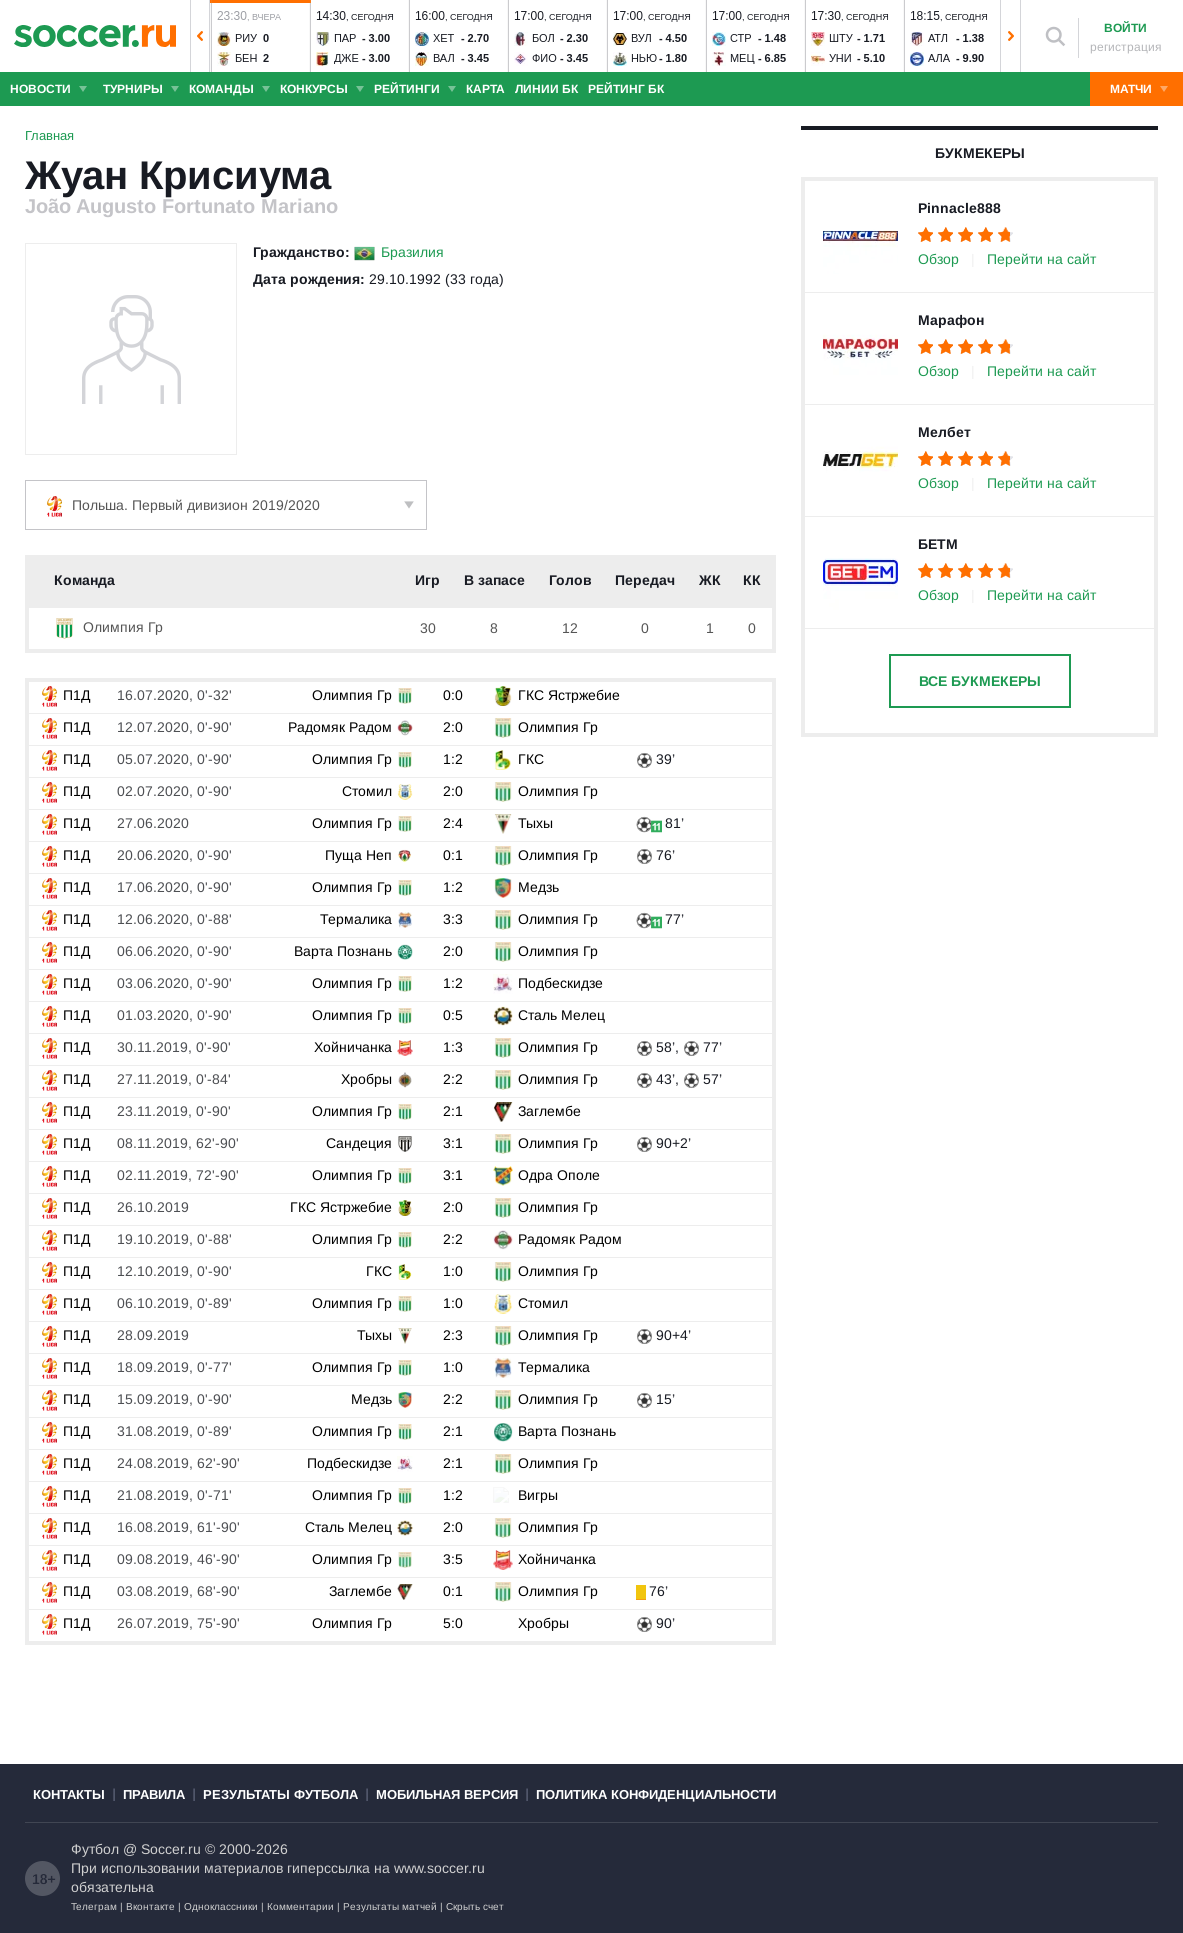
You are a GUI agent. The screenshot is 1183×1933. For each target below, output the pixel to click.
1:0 (455, 1271)
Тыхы (534, 823)
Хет (443, 38)
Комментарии (300, 1906)
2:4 (455, 823)
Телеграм (94, 1906)
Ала (939, 58)
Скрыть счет (475, 1906)
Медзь (537, 887)
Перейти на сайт (1041, 259)
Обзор (938, 259)
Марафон (951, 320)
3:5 (455, 1559)
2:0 (455, 727)
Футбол (95, 1849)
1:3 (455, 1047)
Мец (742, 58)
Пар (345, 38)
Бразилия (412, 252)
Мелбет (944, 432)
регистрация (1126, 47)
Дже (346, 58)
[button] (200, 36)
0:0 (455, 695)
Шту (841, 38)
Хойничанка (354, 1047)
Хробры (367, 1079)
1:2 (455, 759)
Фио (544, 58)
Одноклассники (221, 1906)
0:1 (455, 855)
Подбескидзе (559, 983)
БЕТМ (938, 544)
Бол (543, 38)
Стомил (368, 791)
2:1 (455, 1111)
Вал (444, 58)
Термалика (357, 919)
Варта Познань (344, 951)
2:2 (455, 1079)
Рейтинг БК (626, 89)
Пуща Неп (359, 855)
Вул (641, 38)
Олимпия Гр (108, 627)
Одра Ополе (558, 1175)
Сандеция (360, 1143)
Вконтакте (150, 1906)
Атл (938, 38)
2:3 (455, 1335)
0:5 (455, 1015)
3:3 (455, 919)
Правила (154, 1794)
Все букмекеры (980, 681)
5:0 (455, 1623)
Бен (246, 58)
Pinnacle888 (959, 208)
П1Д (64, 695)
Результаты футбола (280, 1794)
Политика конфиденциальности (656, 1794)
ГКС (530, 759)
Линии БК (546, 89)
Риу (246, 38)
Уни (840, 58)
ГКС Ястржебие (568, 695)
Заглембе (548, 1111)
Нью (644, 58)
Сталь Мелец (560, 1015)
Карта (485, 89)
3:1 (455, 1143)
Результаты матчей (390, 1906)
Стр (741, 38)
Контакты (69, 1794)
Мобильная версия (447, 1794)
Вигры (537, 1495)
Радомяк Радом (341, 727)
